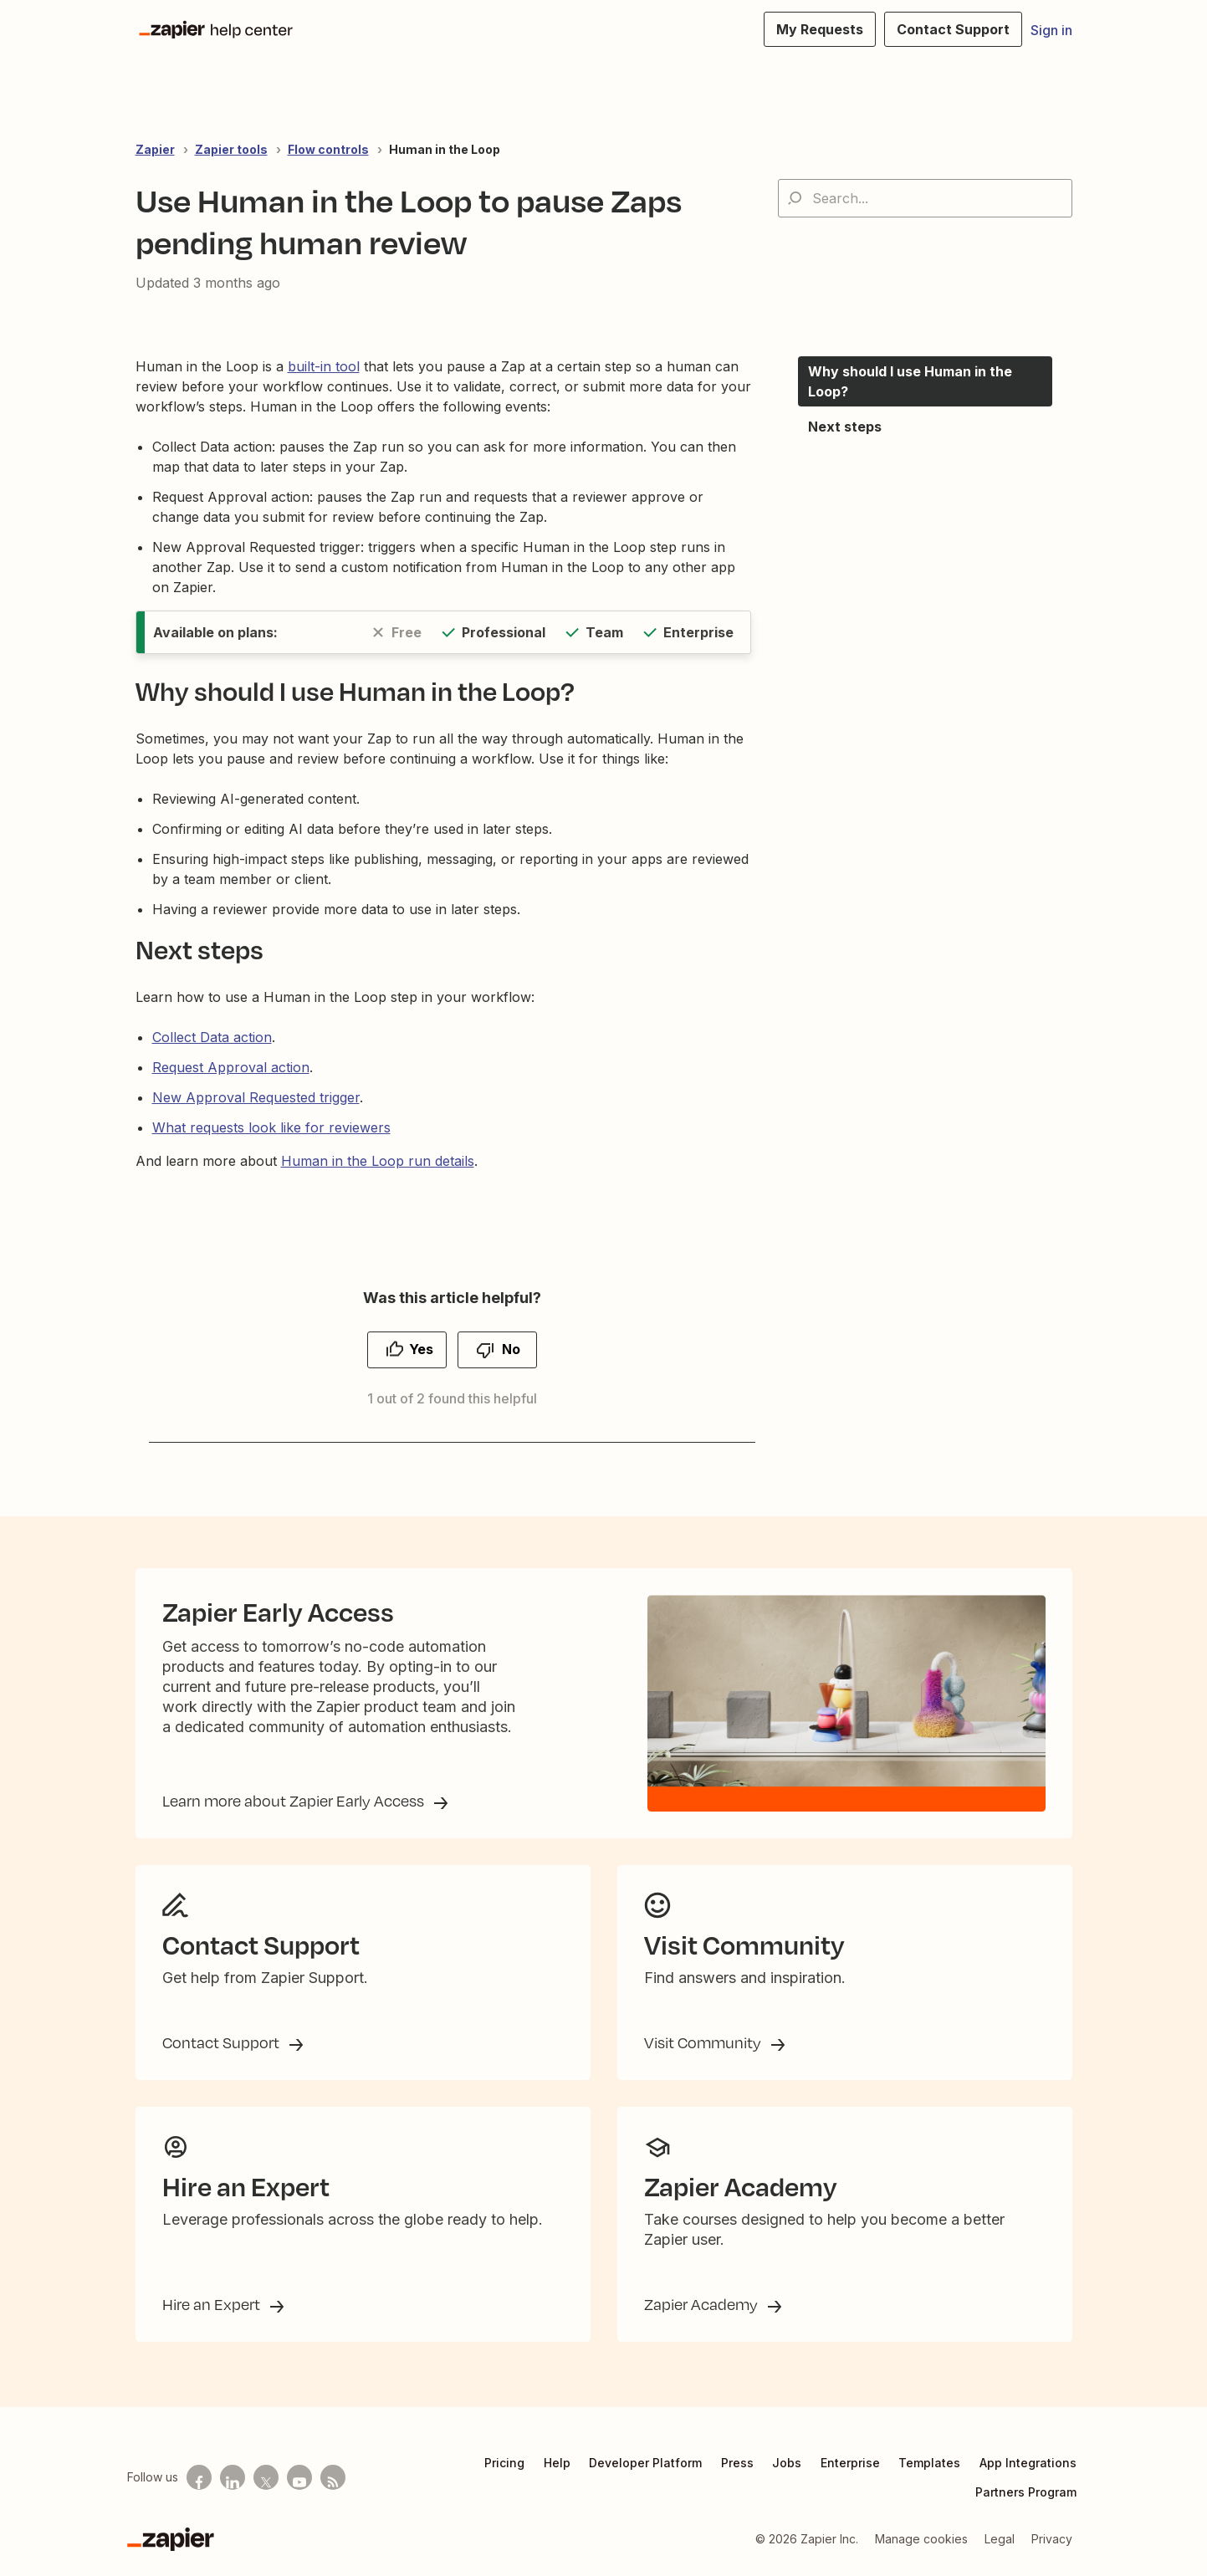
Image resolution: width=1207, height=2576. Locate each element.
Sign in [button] (1051, 30)
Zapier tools (231, 149)
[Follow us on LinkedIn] (232, 2477)
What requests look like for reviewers (271, 1127)
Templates (929, 2463)
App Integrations (1028, 2463)
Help (557, 2463)
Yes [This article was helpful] (421, 1349)
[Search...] (925, 198)
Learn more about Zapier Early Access (294, 1801)
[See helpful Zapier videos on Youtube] (299, 2477)
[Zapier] (170, 2539)
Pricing (504, 2463)
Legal (1000, 2539)
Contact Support (222, 2042)
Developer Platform (645, 2463)
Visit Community (704, 2042)
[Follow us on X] (266, 2477)
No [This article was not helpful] (511, 1349)
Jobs (786, 2463)
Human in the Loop (444, 149)
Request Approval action (230, 1067)
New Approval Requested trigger (256, 1097)
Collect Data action (212, 1037)
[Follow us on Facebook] (199, 2477)
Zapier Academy (702, 2304)
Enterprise (850, 2463)
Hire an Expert (212, 2304)
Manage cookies (921, 2539)
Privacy (1051, 2539)
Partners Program (1026, 2492)
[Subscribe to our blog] (332, 2477)
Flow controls (328, 149)
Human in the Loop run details (377, 1161)
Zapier (155, 149)
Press (737, 2463)
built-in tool (324, 366)
